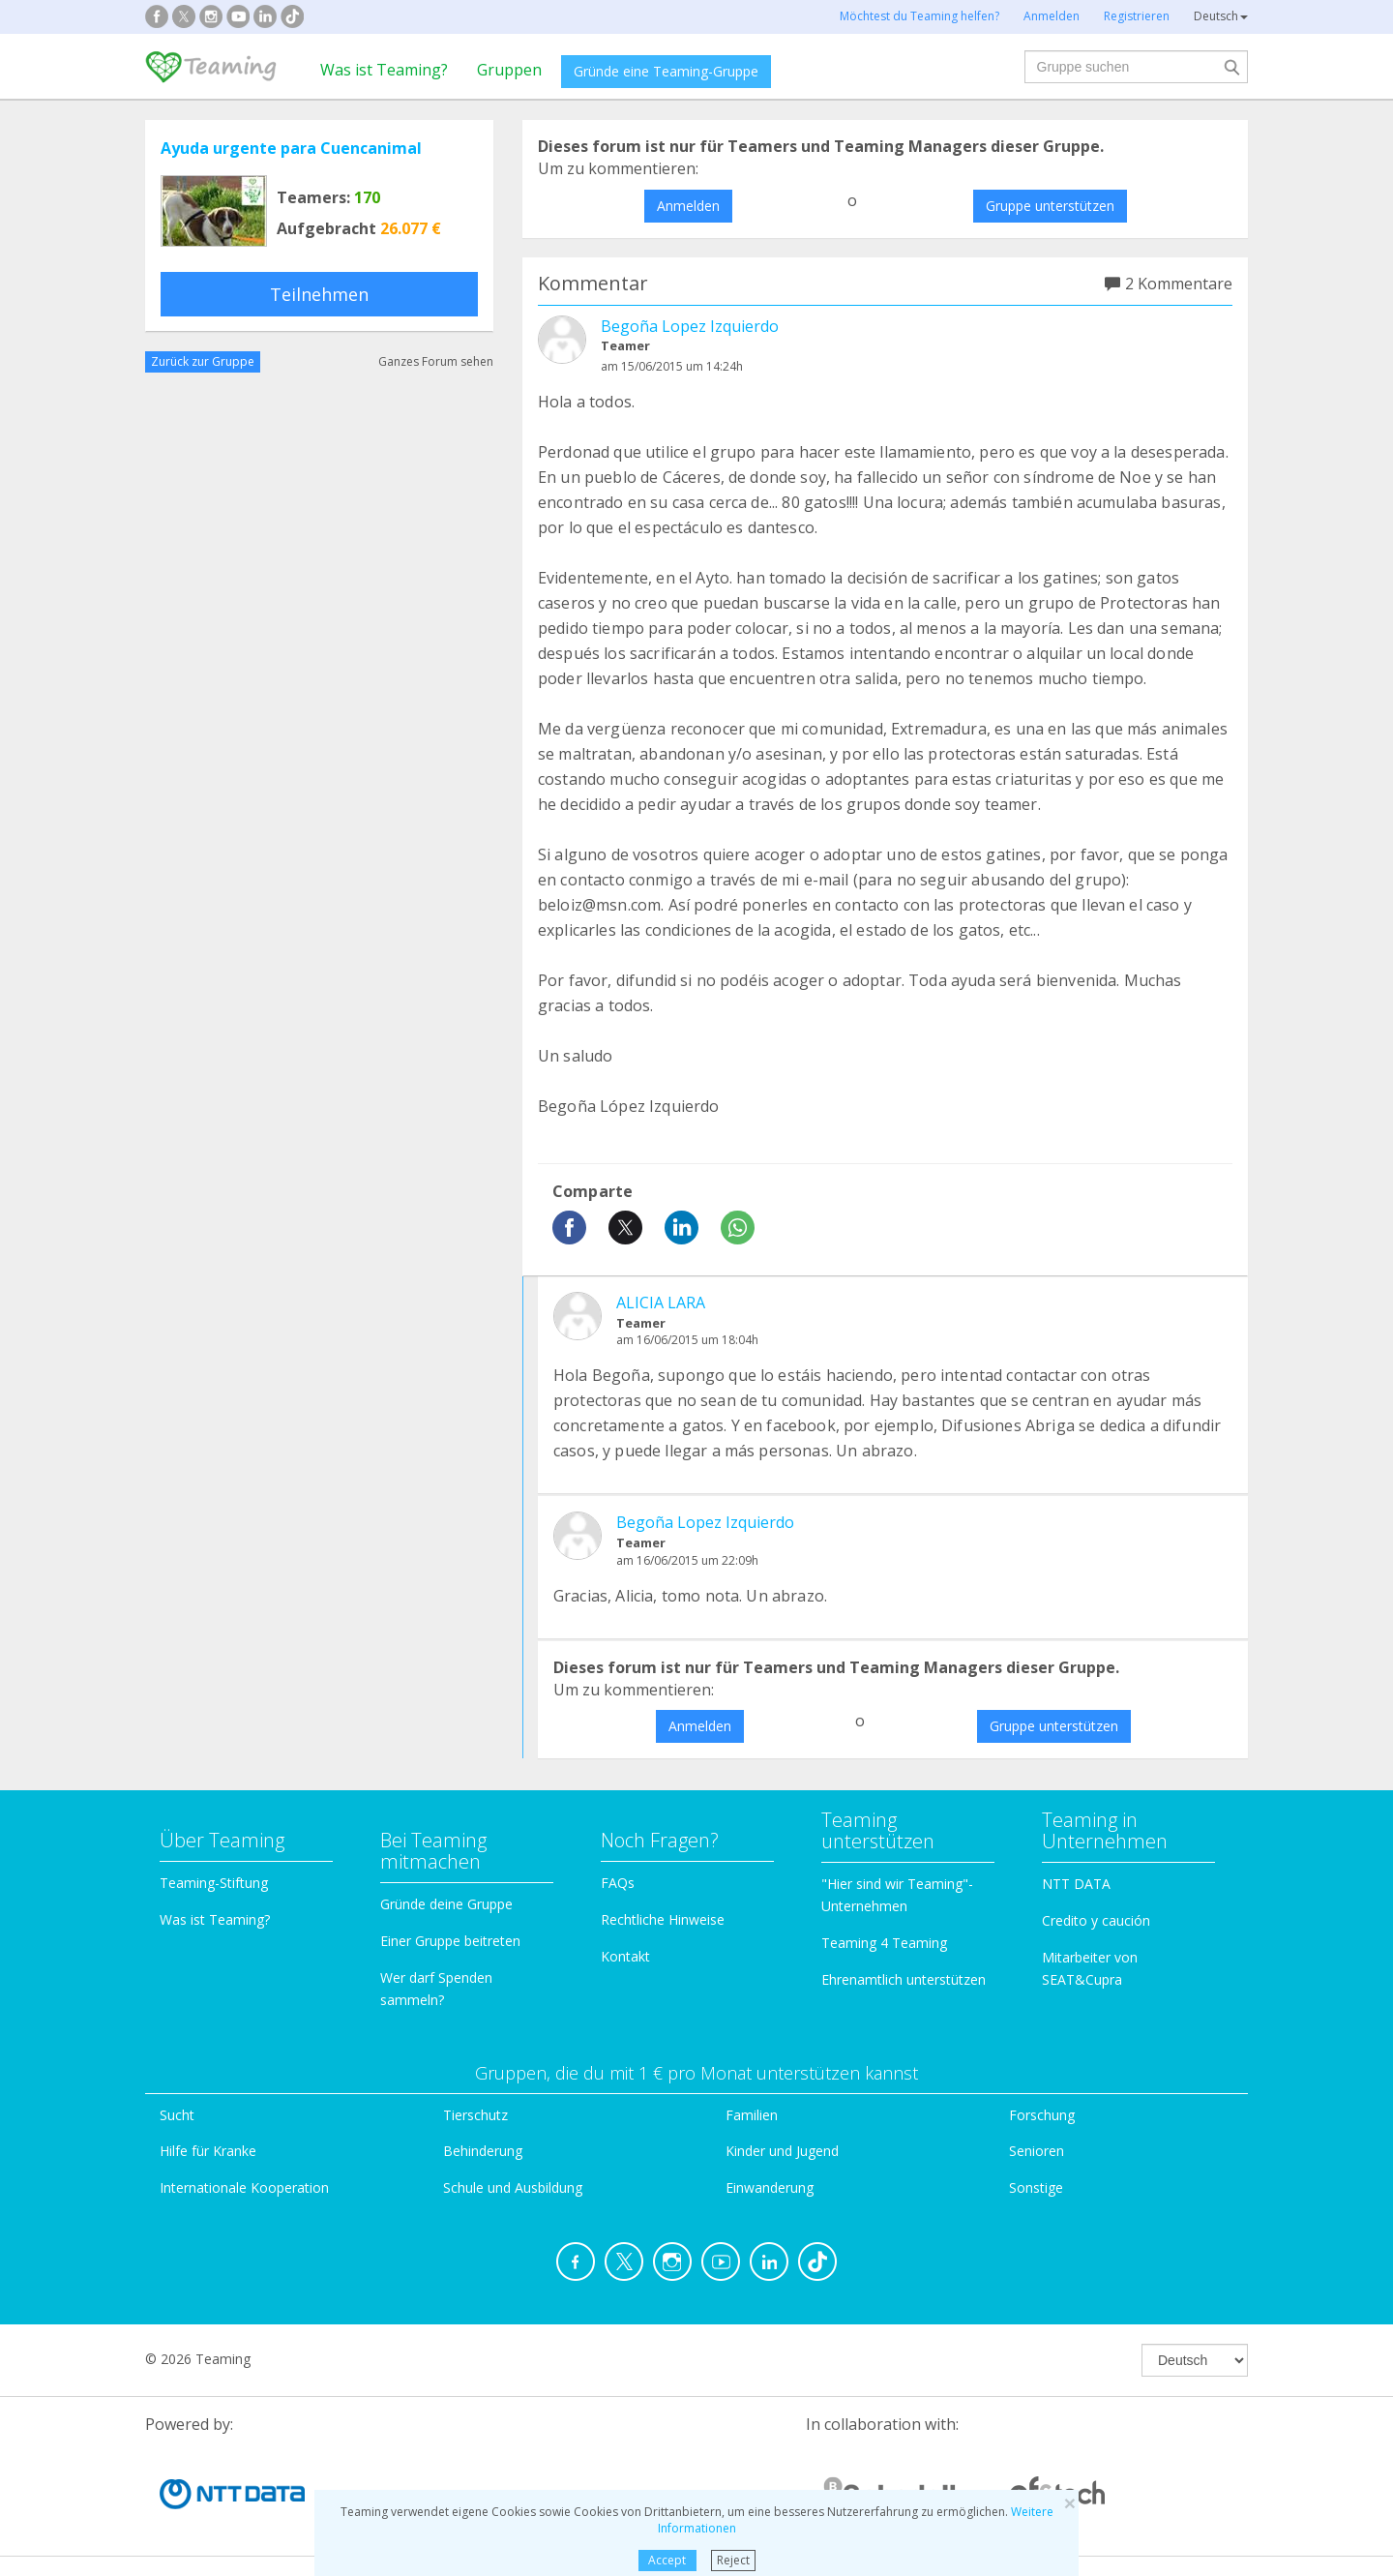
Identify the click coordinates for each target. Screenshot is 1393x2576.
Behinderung (482, 2151)
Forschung (1042, 2115)
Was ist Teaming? (384, 69)
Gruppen (509, 69)
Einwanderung (770, 2187)
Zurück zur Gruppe (202, 361)
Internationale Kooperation (244, 2187)
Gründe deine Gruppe (446, 1904)
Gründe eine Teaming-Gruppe (666, 71)
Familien (752, 2115)
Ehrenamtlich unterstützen (903, 1979)
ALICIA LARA (660, 1302)
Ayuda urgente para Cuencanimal (291, 148)
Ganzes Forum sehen (435, 361)
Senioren (1036, 2151)
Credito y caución (1096, 1920)
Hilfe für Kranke (208, 2151)
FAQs (618, 1882)
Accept (667, 2560)
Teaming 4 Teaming (884, 1942)
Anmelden (688, 205)
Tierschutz (475, 2115)
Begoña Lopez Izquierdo (690, 326)
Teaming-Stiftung (214, 1882)
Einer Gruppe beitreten (450, 1941)
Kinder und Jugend (782, 2151)
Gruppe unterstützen (1050, 205)
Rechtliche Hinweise (663, 1919)
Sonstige (1036, 2187)
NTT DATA (1076, 1883)
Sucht (177, 2115)
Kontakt (625, 1956)
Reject (733, 2560)
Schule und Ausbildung (512, 2187)
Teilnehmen (319, 294)
